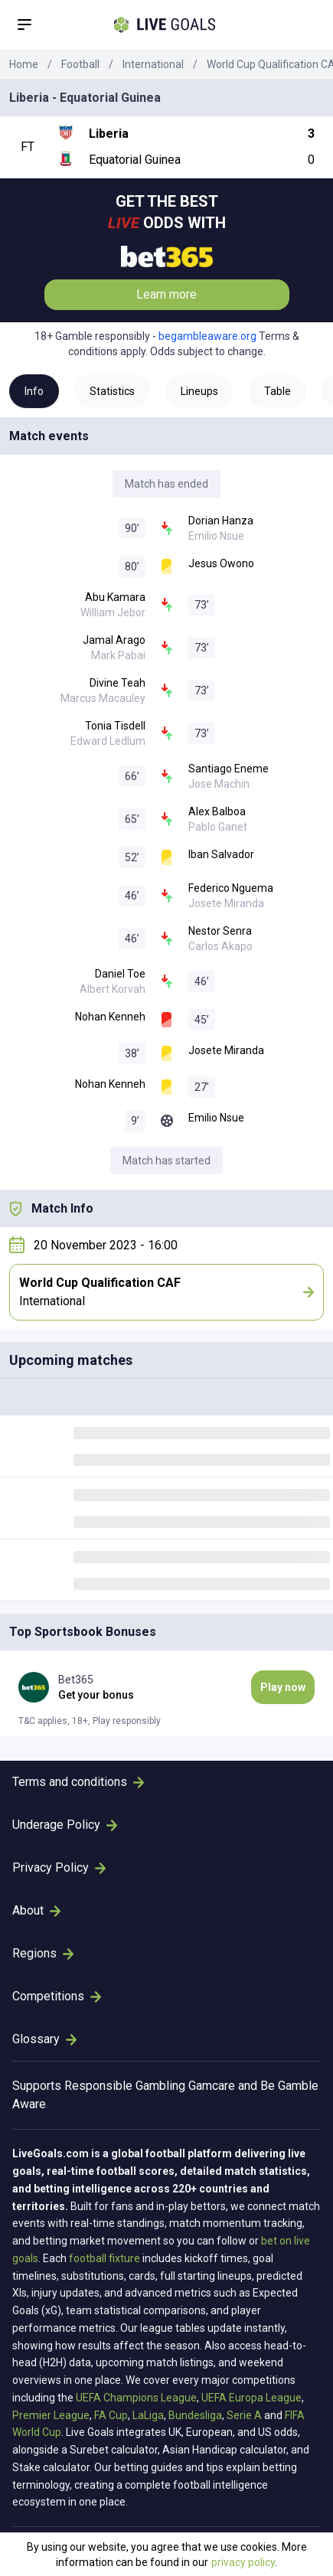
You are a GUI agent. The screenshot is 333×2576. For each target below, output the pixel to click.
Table (277, 391)
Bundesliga (195, 2415)
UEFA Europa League (251, 2398)
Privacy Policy (59, 1867)
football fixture (104, 2258)
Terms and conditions (78, 1781)
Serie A (244, 2415)
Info (34, 391)
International (153, 64)
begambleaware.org (207, 336)
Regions (42, 1953)
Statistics (112, 391)
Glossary (44, 2039)
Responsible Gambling (124, 2085)
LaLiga (148, 2415)
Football (80, 64)
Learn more (166, 294)
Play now (282, 1687)
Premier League (51, 2415)
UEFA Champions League (136, 2398)
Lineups (199, 391)
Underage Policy (64, 1824)
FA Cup (111, 2415)
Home (23, 64)
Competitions (56, 1996)
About (36, 1910)
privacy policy (243, 2562)
